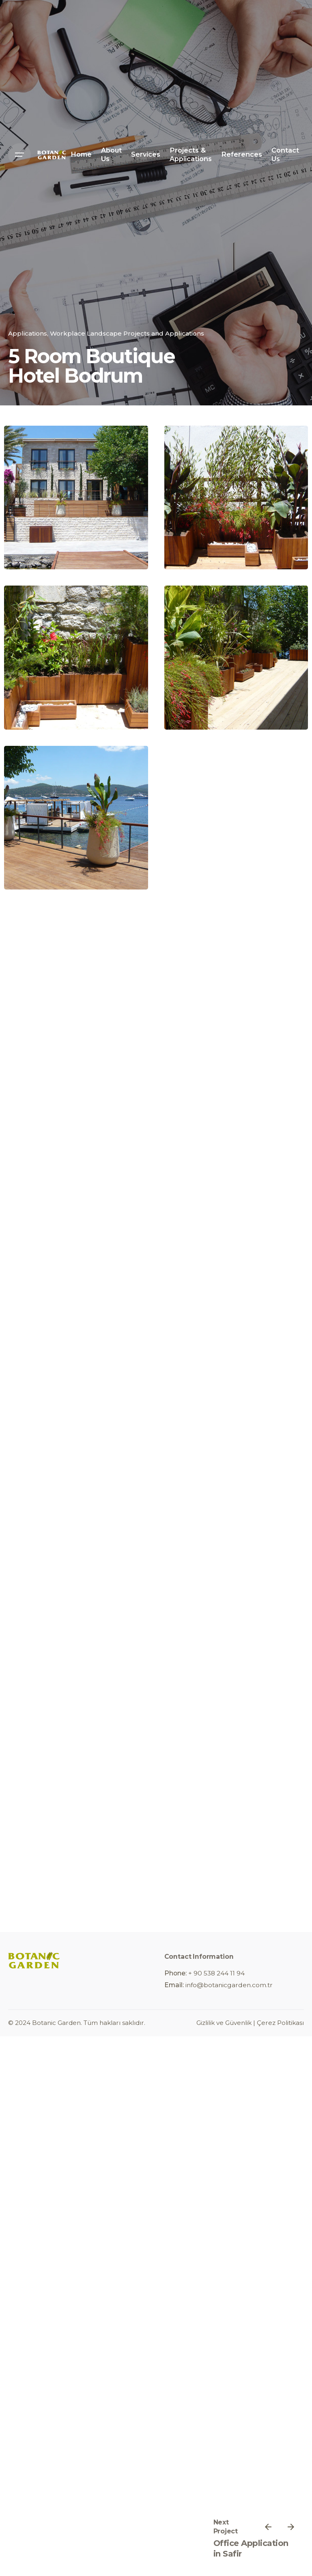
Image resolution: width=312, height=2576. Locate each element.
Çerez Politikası (280, 2023)
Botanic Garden (56, 2023)
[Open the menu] (19, 154)
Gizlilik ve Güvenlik (224, 2023)
